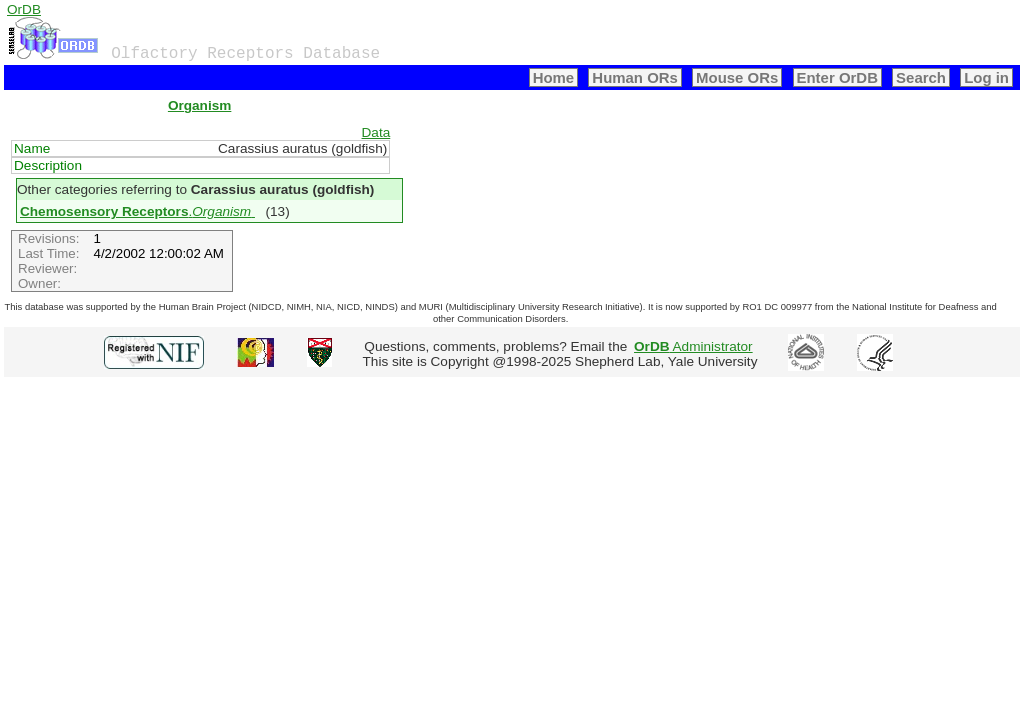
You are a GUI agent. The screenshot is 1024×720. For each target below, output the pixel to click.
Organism (199, 105)
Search (921, 77)
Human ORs (635, 77)
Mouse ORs (737, 77)
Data (376, 132)
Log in (986, 77)
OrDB (24, 9)
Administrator (693, 346)
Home (554, 77)
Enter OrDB (837, 77)
